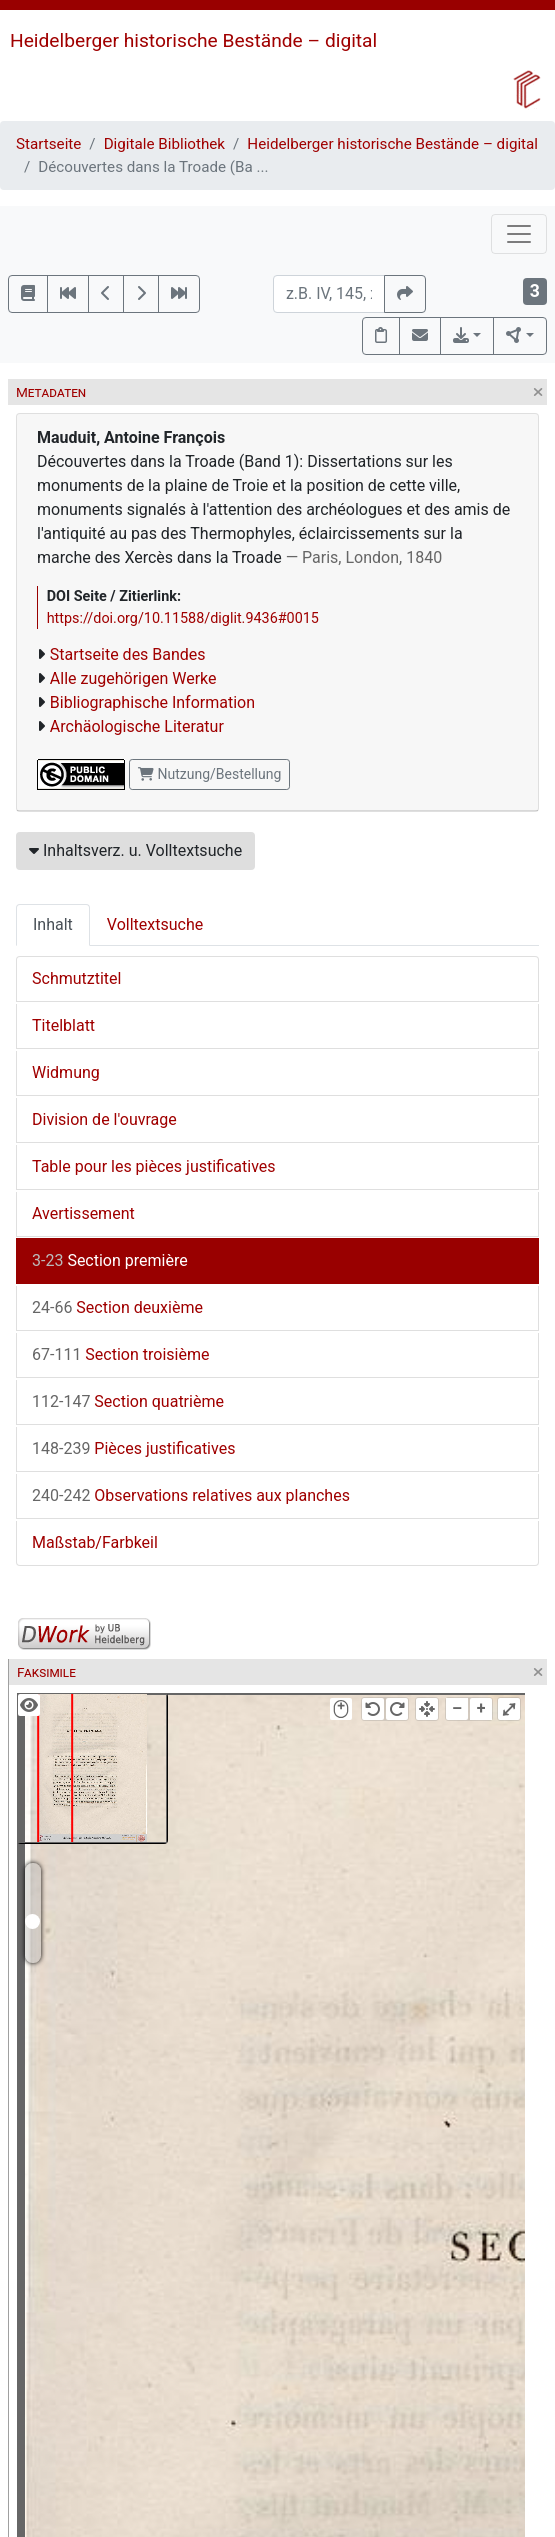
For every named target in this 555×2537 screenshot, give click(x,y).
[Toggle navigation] (519, 234)
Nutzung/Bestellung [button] (209, 774)
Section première (110, 1260)
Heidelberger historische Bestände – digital (193, 40)
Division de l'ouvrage (104, 1119)
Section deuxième (117, 1307)
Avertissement (83, 1213)
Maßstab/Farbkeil (95, 1542)
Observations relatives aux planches (191, 1495)
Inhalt (53, 924)
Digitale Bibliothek (164, 144)
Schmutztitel (76, 978)
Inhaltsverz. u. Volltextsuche (135, 850)
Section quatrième (128, 1401)
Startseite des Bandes (128, 654)
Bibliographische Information (152, 702)
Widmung (66, 1072)
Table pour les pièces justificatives (154, 1166)
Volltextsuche (155, 924)
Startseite (48, 144)
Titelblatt (63, 1025)
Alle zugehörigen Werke (133, 678)
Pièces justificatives (133, 1448)
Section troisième (120, 1354)
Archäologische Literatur (137, 726)
